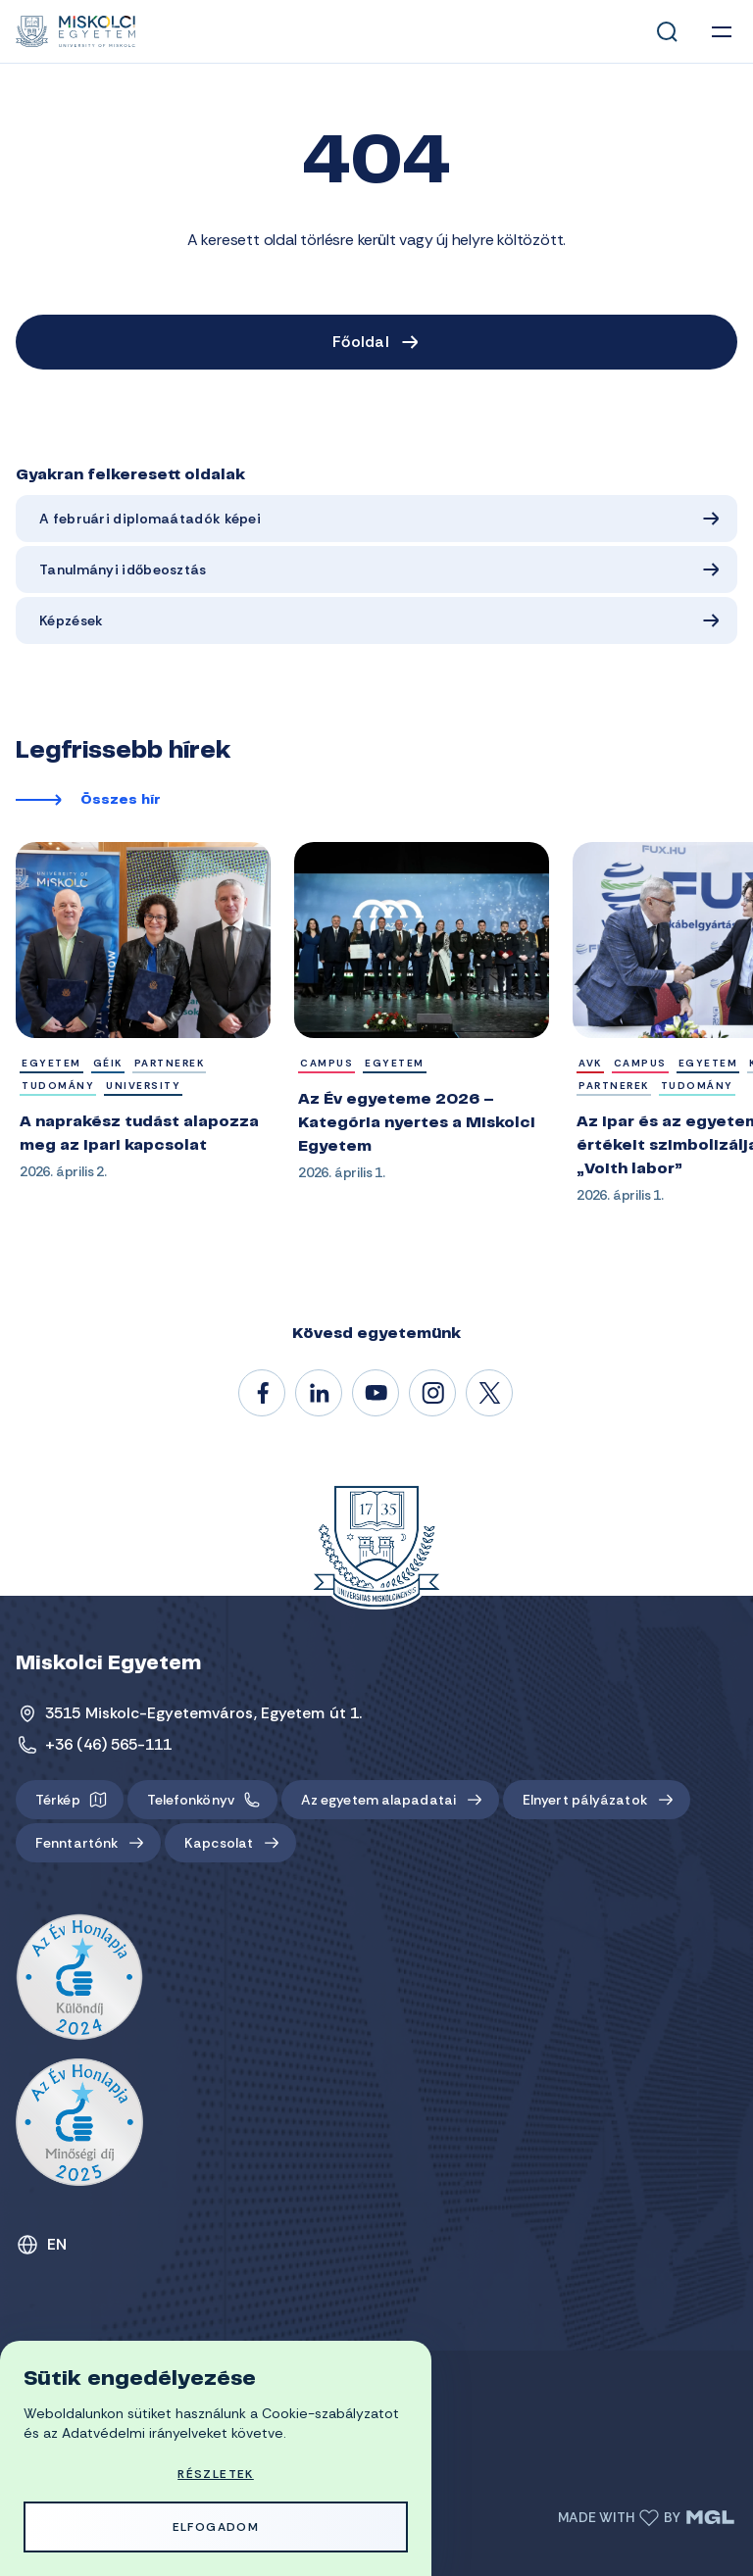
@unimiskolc (490, 1393)
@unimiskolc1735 (376, 1393)
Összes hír (120, 801)
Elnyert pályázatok (585, 1799)
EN (57, 2244)
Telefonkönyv (190, 1799)
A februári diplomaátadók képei (150, 518)
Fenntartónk (76, 1843)
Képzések (71, 620)
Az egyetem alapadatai (378, 1799)
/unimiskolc (262, 1393)
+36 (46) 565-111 (109, 1744)
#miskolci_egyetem (433, 1393)
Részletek (215, 2474)
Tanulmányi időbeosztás (123, 569)
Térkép (57, 1799)
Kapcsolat (218, 1843)
